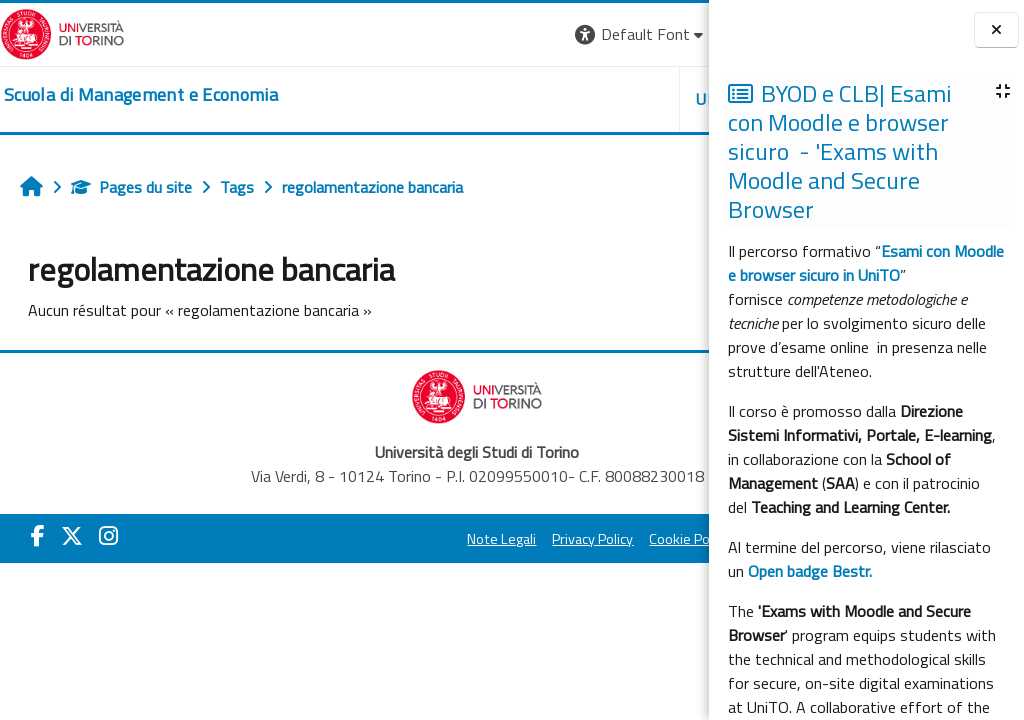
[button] (395, 34)
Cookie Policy (530, 539)
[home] (141, 95)
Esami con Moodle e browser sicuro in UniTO (866, 263)
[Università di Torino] (62, 32)
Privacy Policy (433, 539)
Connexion (659, 34)
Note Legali (342, 539)
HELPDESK (588, 99)
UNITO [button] (475, 99)
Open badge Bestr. (810, 571)
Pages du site (131, 187)
